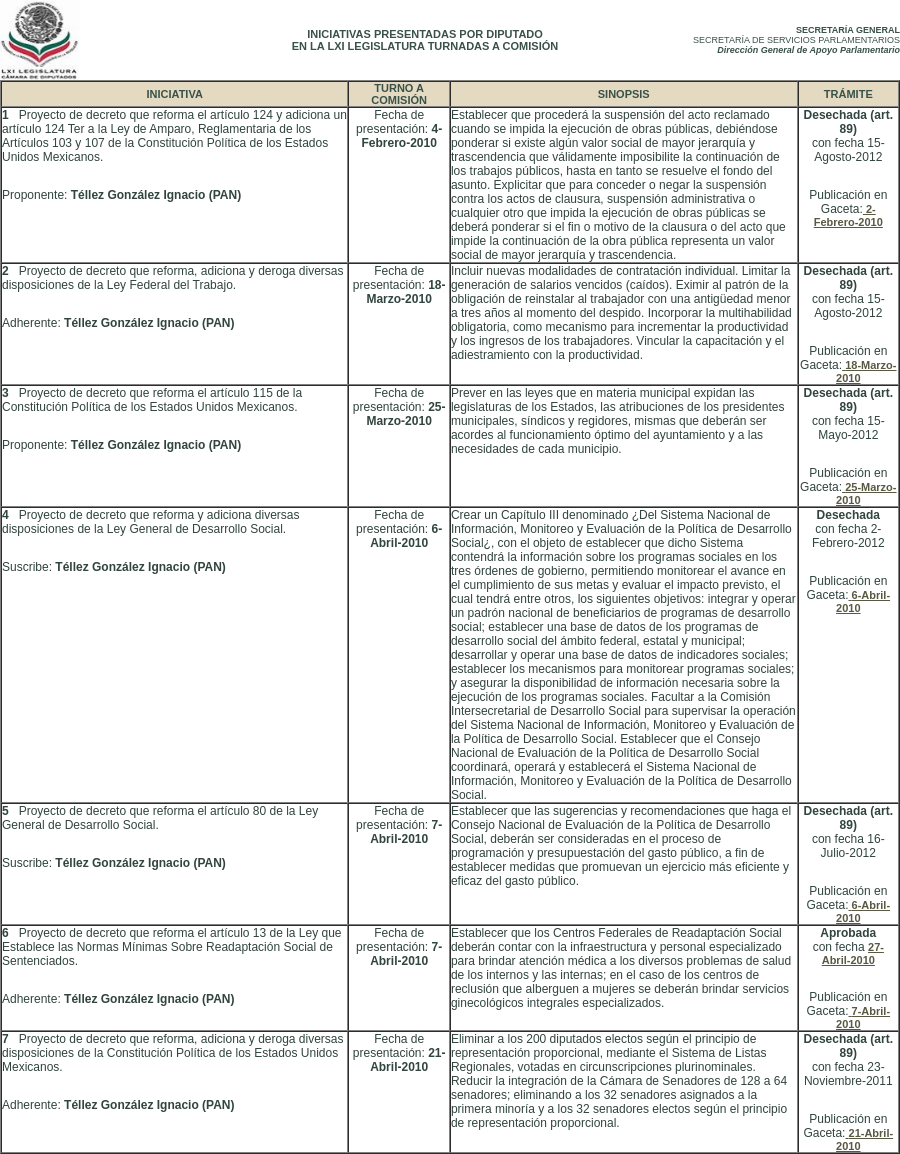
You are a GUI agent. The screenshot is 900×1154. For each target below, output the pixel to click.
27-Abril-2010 (853, 953)
